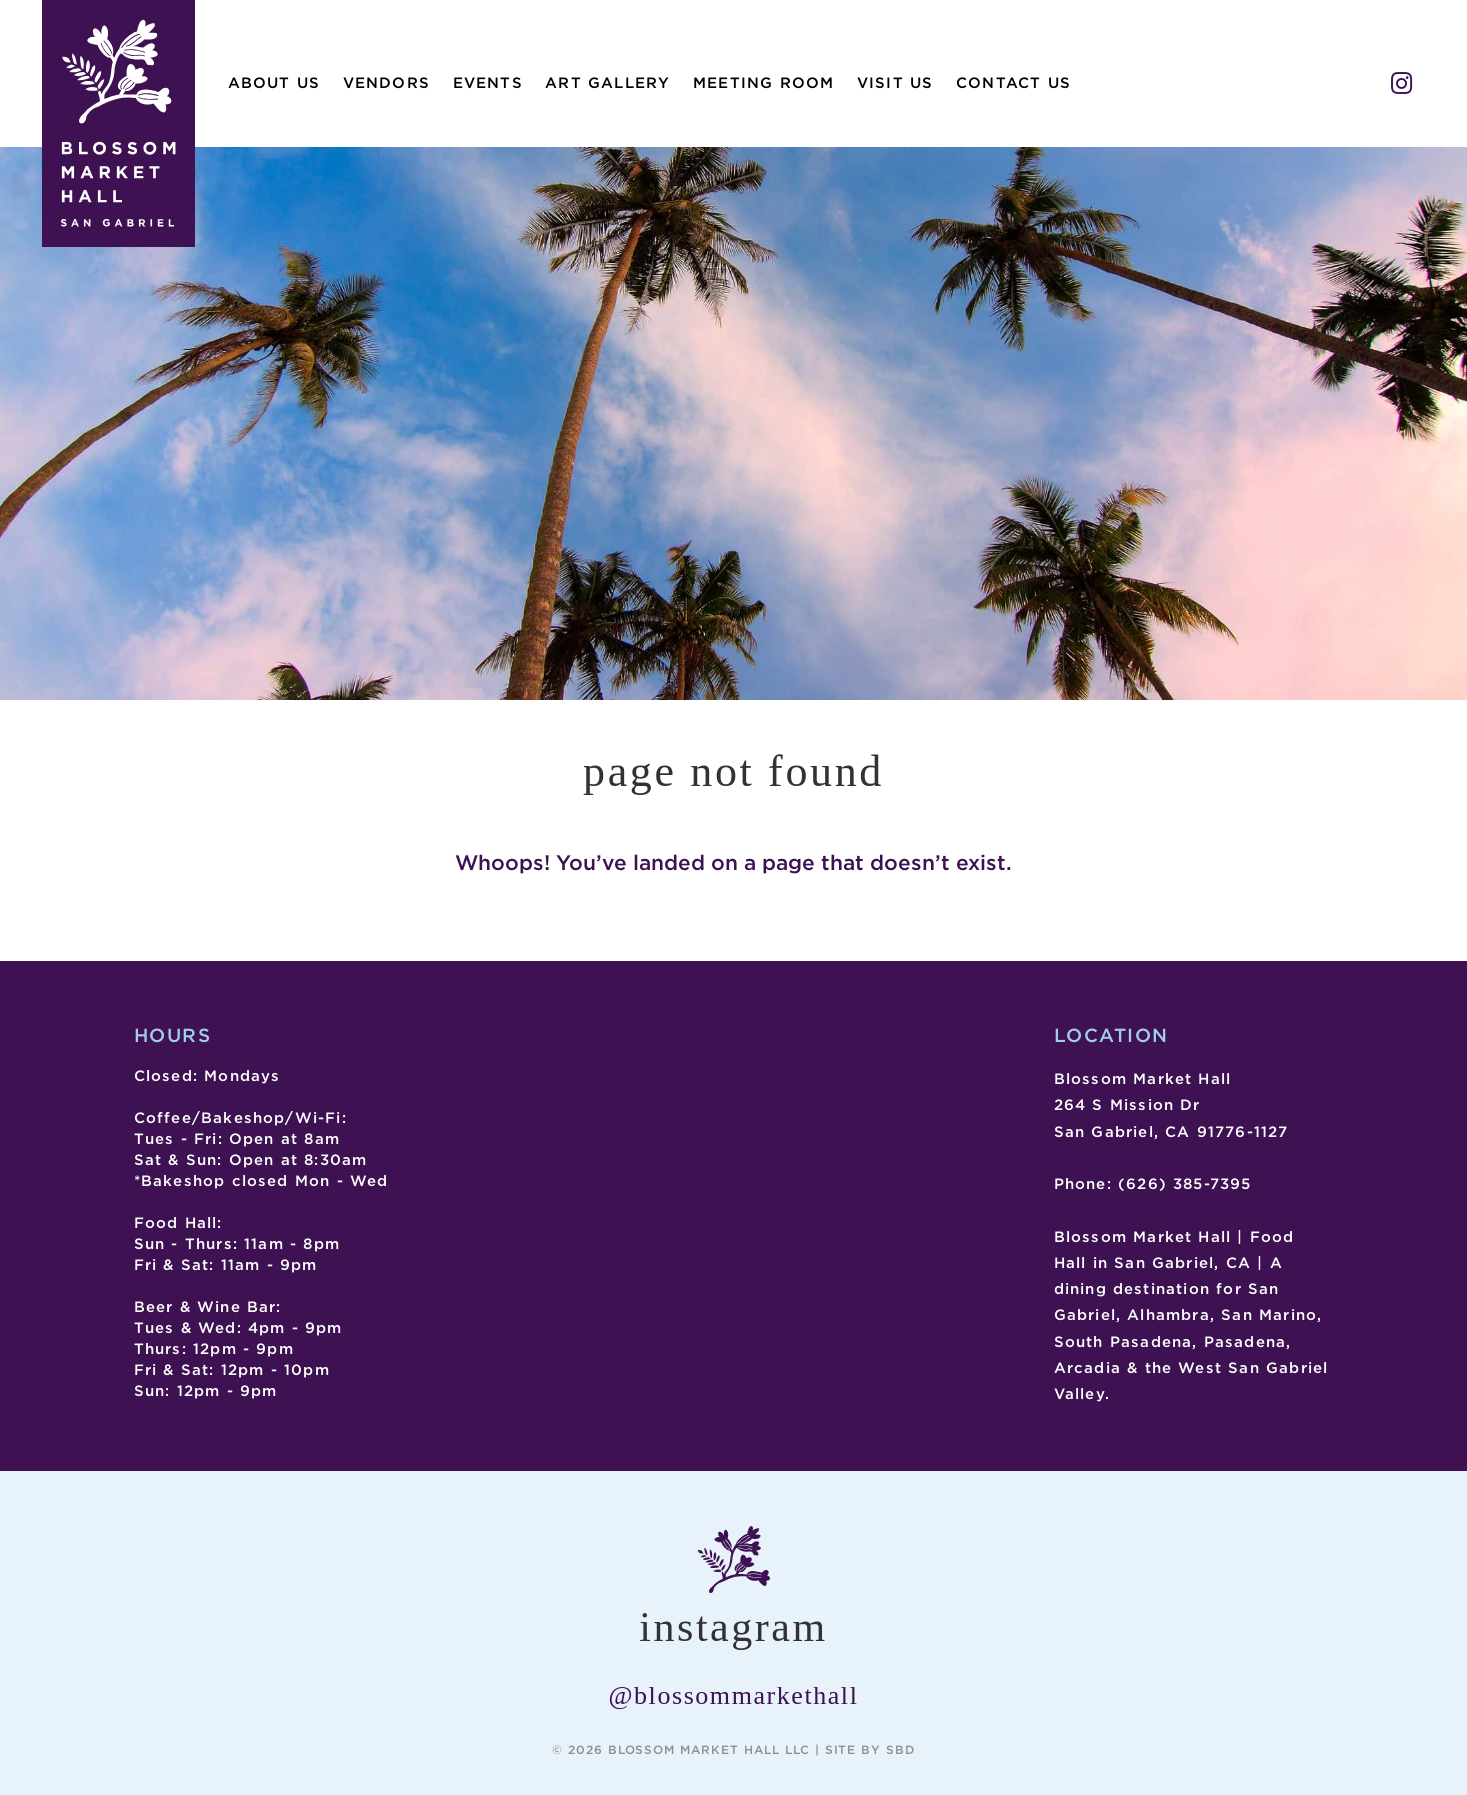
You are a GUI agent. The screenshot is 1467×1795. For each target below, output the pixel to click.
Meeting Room (763, 83)
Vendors (386, 83)
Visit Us (895, 83)
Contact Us (1013, 83)
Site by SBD (870, 1749)
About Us (274, 83)
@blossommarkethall (734, 1695)
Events (488, 83)
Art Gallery (607, 83)
